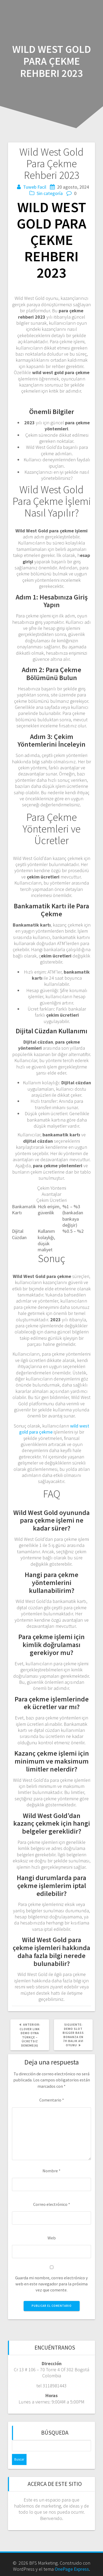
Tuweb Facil (34, 187)
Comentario (51, 2100)
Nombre (51, 2170)
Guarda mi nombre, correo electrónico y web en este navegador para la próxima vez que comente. (51, 2284)
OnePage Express (72, 2569)
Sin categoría (50, 193)
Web (52, 2237)
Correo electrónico (51, 2204)
